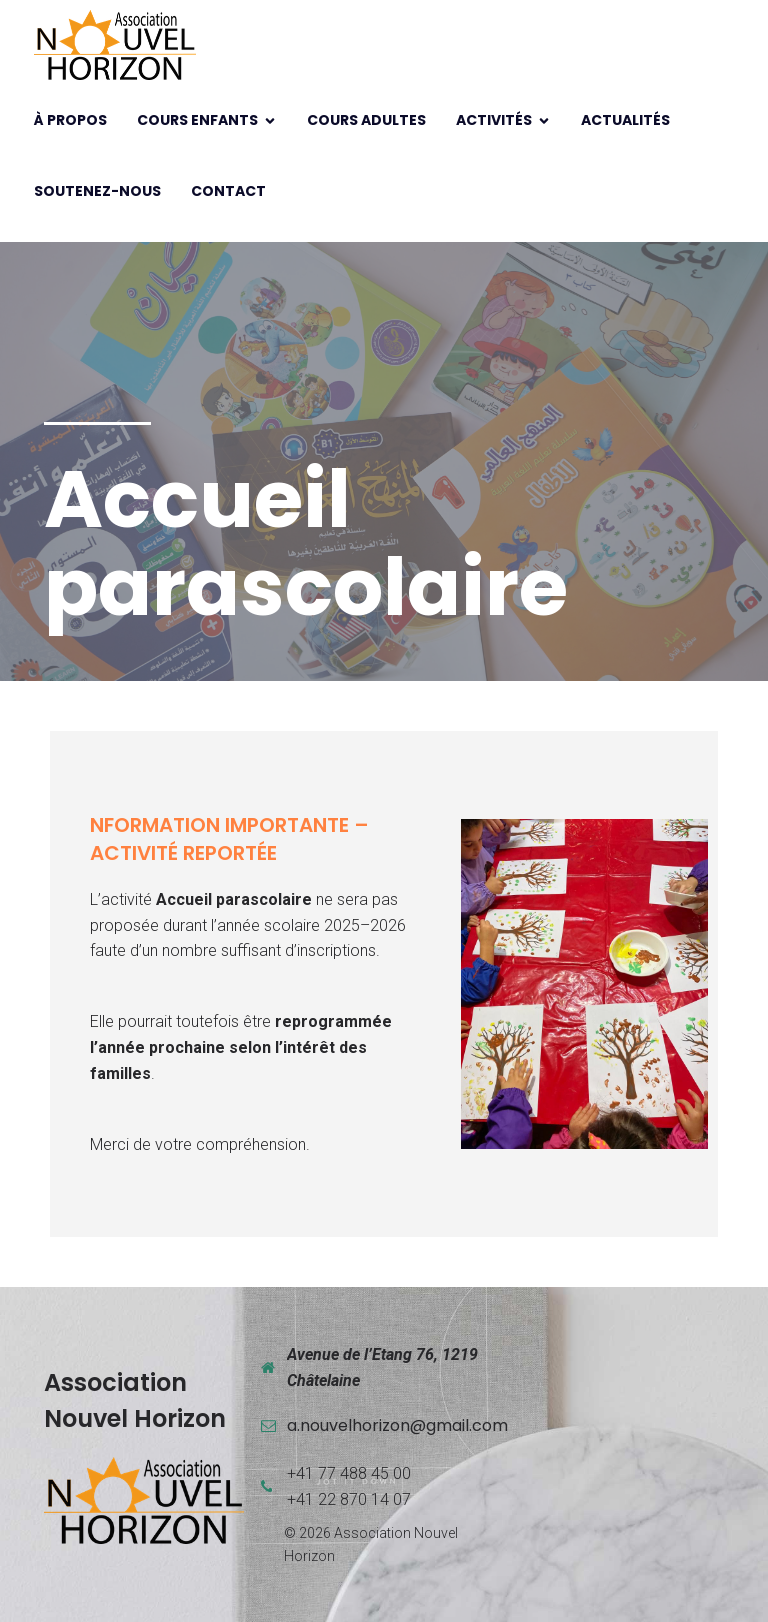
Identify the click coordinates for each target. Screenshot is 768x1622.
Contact (228, 191)
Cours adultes (366, 120)
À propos (70, 120)
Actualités (625, 120)
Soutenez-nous (97, 191)
